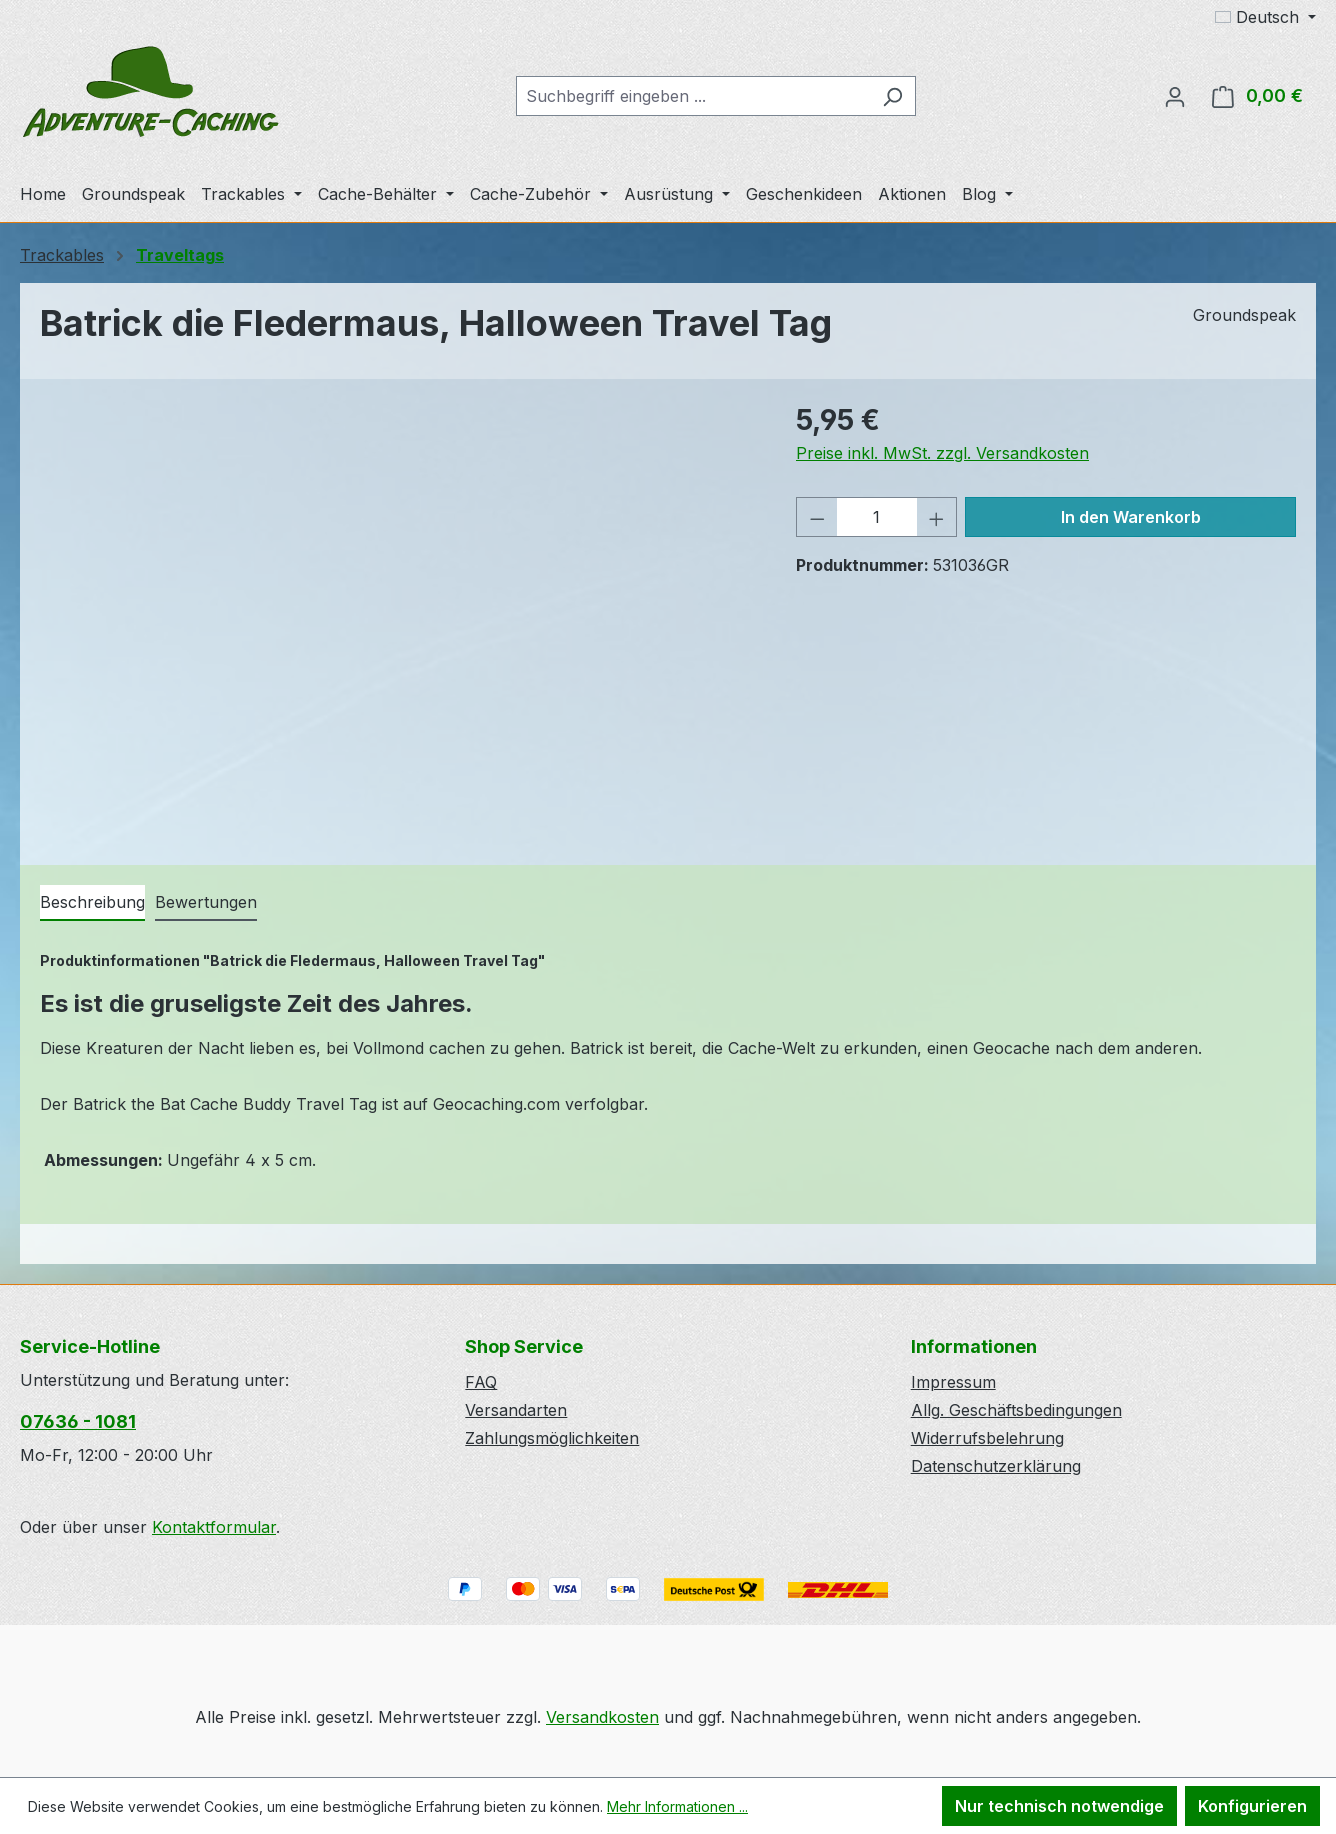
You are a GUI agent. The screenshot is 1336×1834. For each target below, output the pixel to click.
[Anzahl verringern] (817, 517)
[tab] (92, 903)
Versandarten (516, 1410)
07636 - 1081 (78, 1421)
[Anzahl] (877, 517)
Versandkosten (602, 1717)
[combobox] (693, 96)
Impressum (953, 1382)
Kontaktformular (214, 1527)
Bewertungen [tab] (206, 902)
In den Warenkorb (1131, 517)
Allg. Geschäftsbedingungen (1016, 1410)
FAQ (481, 1382)
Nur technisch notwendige (1059, 1806)
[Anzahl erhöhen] (937, 517)
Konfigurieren (1252, 1806)
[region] (398, 614)
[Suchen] (892, 96)
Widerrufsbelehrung (987, 1438)
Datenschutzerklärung (996, 1466)
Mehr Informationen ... (677, 1806)
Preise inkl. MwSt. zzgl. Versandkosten (942, 453)
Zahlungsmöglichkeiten (552, 1438)
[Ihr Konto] (1175, 96)
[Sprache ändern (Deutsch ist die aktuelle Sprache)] (1265, 17)
